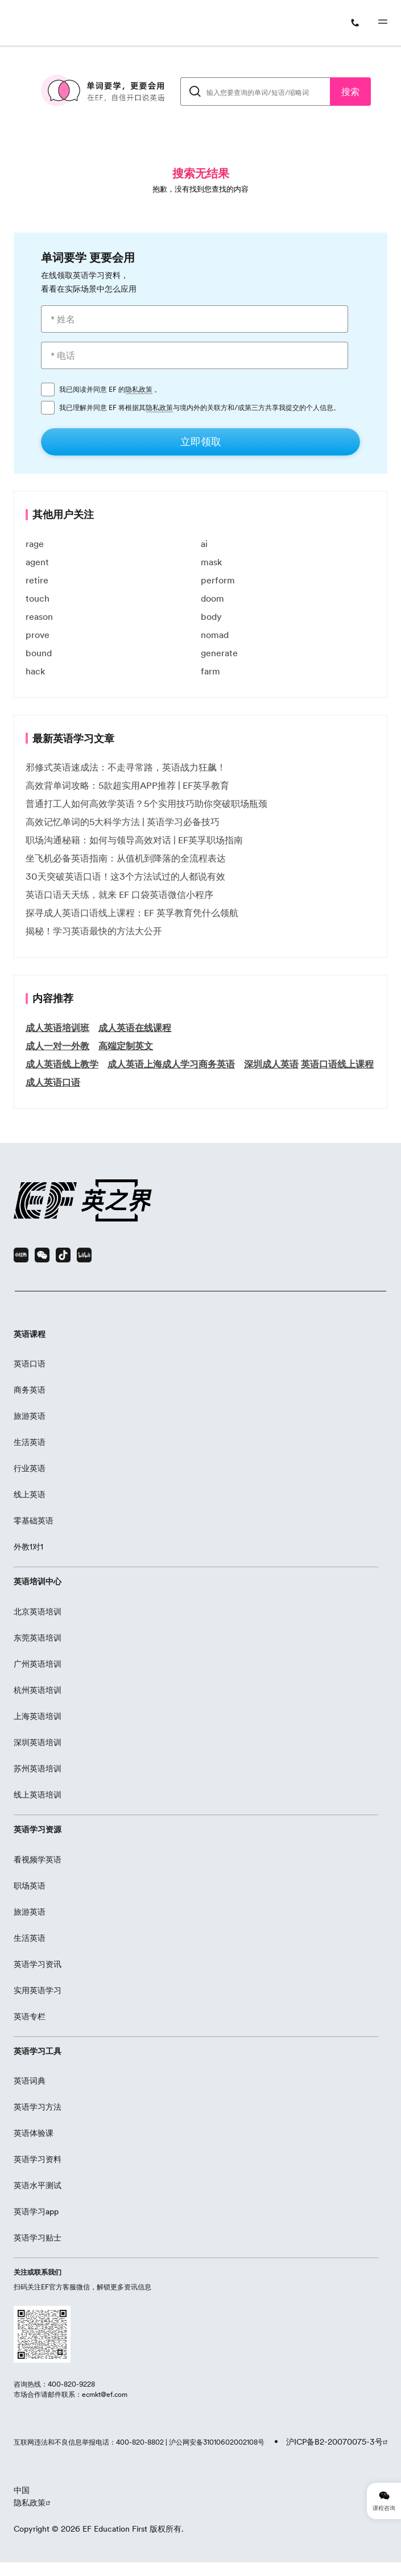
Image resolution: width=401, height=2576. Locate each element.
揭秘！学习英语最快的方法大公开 (94, 931)
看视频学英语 (37, 1859)
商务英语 (30, 1389)
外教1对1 (28, 1546)
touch (37, 598)
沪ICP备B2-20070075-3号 (334, 2441)
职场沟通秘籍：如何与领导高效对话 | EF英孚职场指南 (134, 840)
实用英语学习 (37, 1990)
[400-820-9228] (357, 22)
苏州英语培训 (37, 1768)
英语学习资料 (37, 2159)
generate (219, 653)
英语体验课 (33, 2133)
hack (35, 671)
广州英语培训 (37, 1664)
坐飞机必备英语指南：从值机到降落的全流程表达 (126, 858)
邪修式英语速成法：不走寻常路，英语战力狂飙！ (126, 767)
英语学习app (36, 2211)
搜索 (350, 91)
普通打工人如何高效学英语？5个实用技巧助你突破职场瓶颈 (146, 803)
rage (35, 543)
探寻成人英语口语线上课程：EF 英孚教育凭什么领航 (132, 912)
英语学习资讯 (37, 1964)
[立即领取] (200, 441)
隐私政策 (138, 389)
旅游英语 (30, 1416)
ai (204, 543)
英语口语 (30, 1363)
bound (39, 653)
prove (37, 634)
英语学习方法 (37, 2107)
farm (210, 671)
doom (212, 598)
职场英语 (30, 1885)
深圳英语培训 (37, 1742)
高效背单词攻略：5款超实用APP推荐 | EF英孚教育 (127, 785)
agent (37, 562)
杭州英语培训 (37, 1690)
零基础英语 (33, 1520)
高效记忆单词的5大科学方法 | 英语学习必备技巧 (123, 821)
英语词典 (30, 2080)
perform (218, 580)
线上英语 (30, 1494)
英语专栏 (30, 2016)
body (211, 616)
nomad (215, 634)
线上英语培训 (37, 1794)
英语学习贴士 (37, 2237)
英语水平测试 (37, 2185)
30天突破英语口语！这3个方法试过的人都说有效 (125, 876)
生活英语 (30, 1442)
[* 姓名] (194, 319)
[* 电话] (194, 355)
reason (39, 616)
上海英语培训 (37, 1716)
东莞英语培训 (37, 1637)
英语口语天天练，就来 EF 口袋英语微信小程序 (119, 894)
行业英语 (30, 1468)
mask (211, 562)
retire (37, 580)
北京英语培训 (37, 1611)
